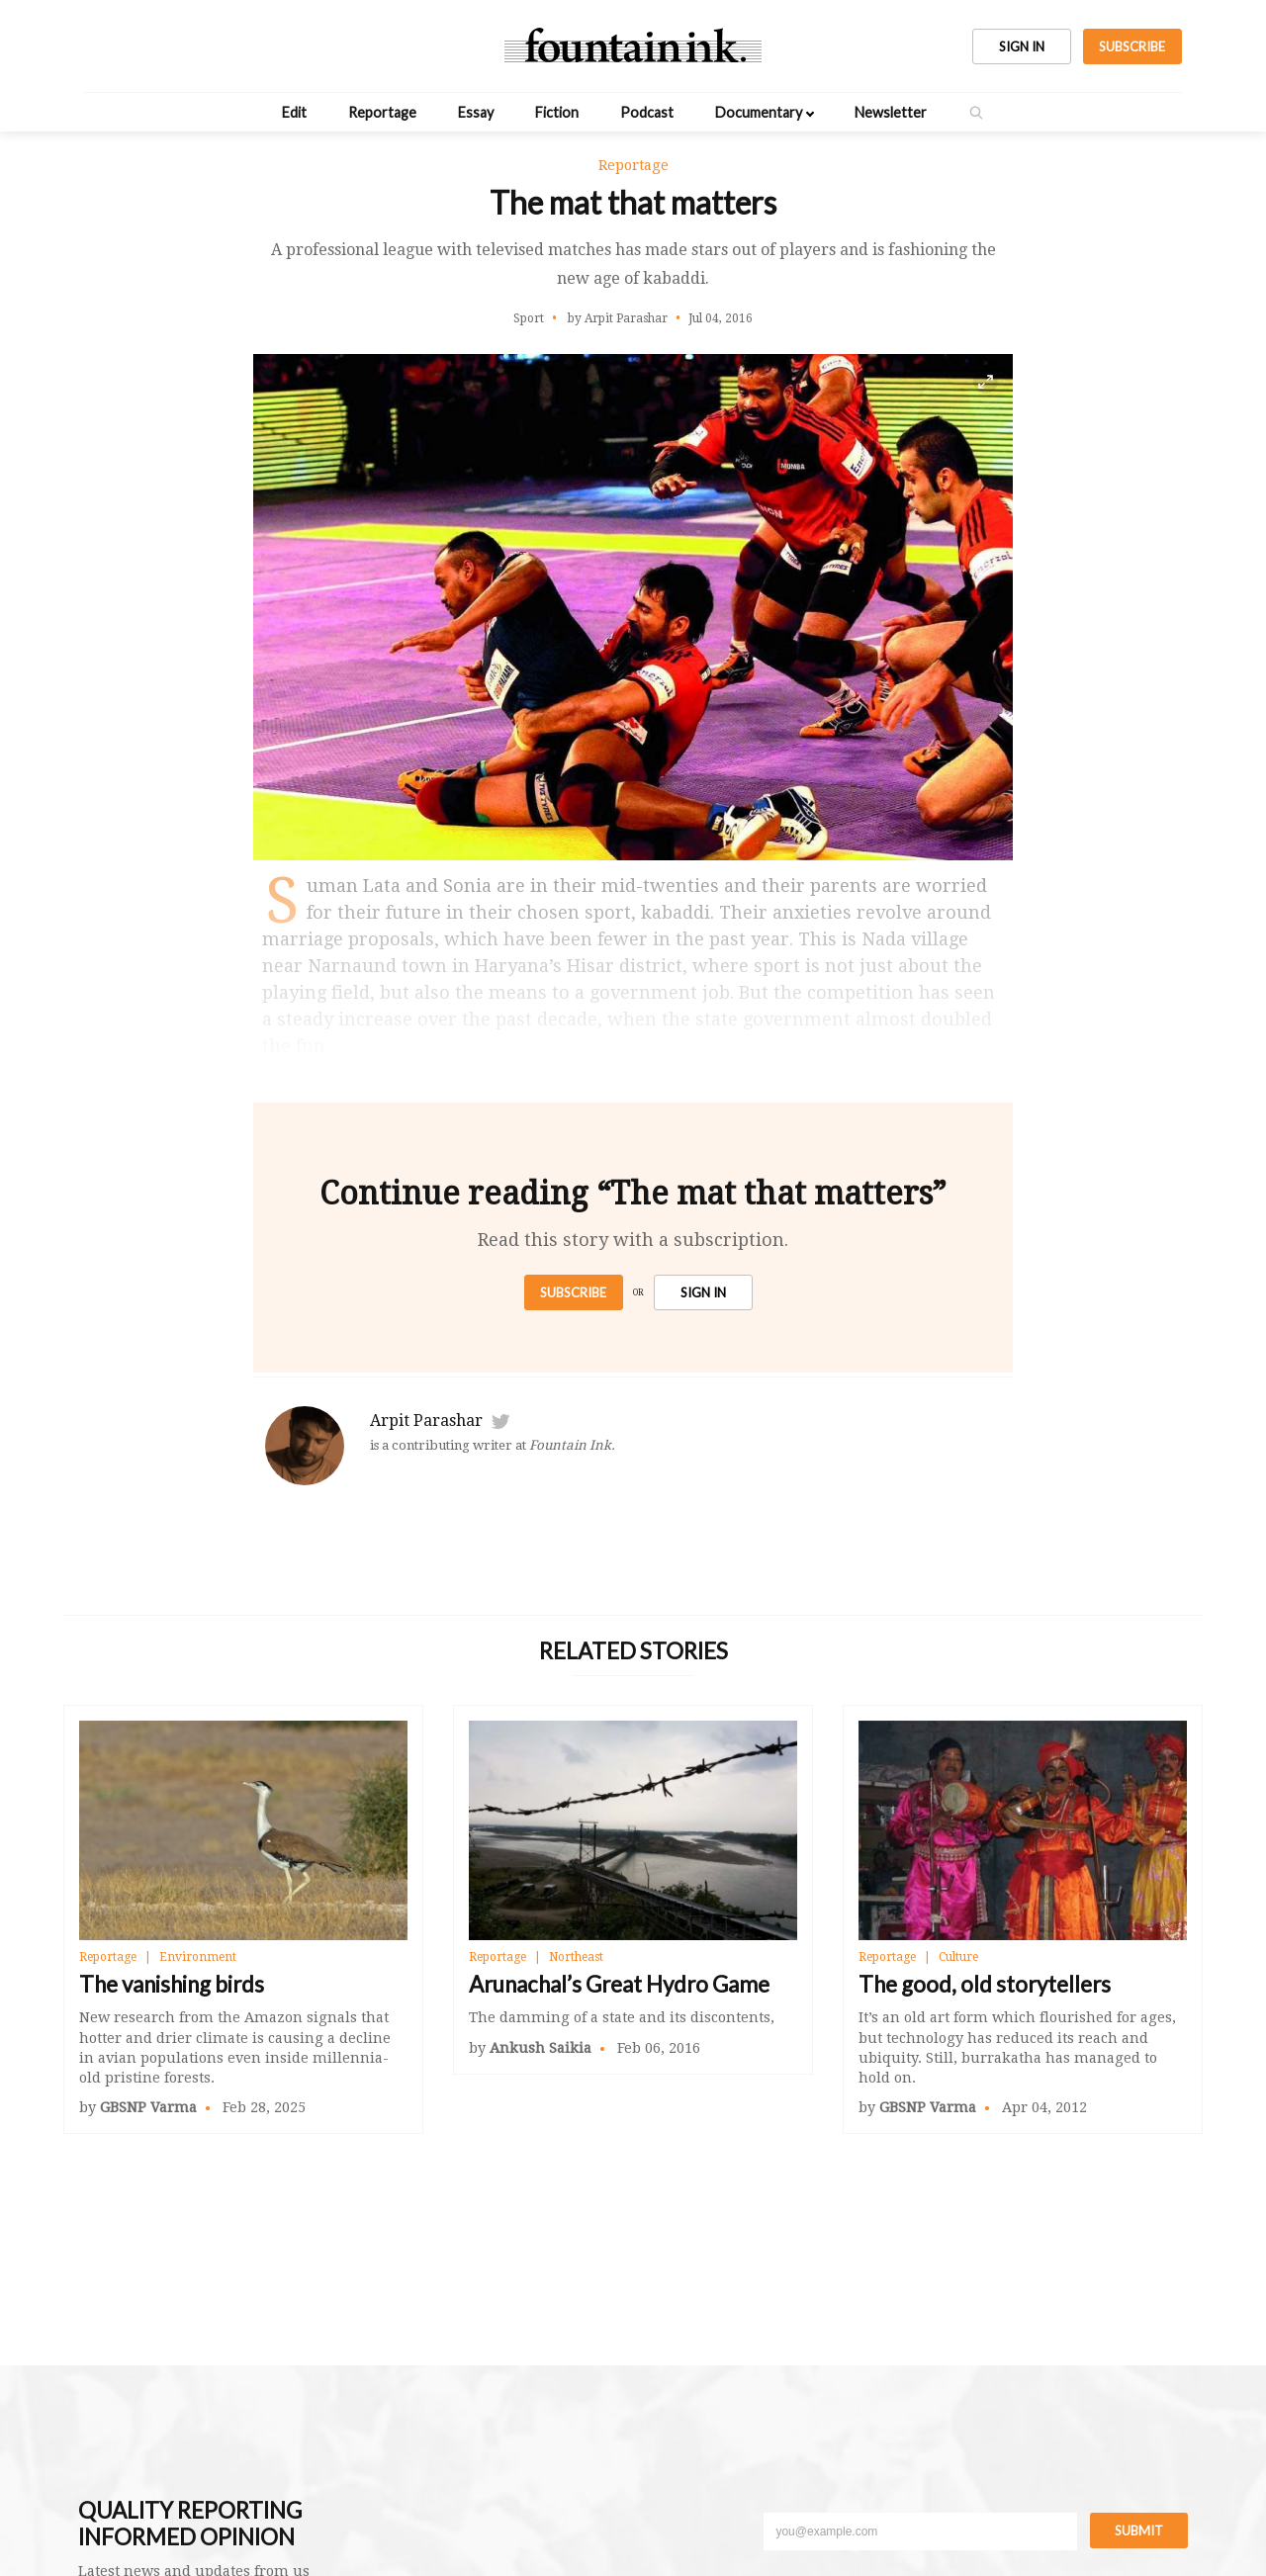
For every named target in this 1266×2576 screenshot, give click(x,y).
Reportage (382, 112)
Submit (1139, 2530)
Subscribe (573, 1292)
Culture (958, 1957)
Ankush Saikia (540, 2048)
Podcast (647, 112)
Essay (476, 112)
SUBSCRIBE (1132, 46)
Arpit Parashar (426, 1420)
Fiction (557, 112)
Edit (294, 112)
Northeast (576, 1957)
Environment (197, 1957)
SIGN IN (1021, 46)
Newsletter (891, 112)
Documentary (758, 112)
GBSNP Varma (148, 2107)
